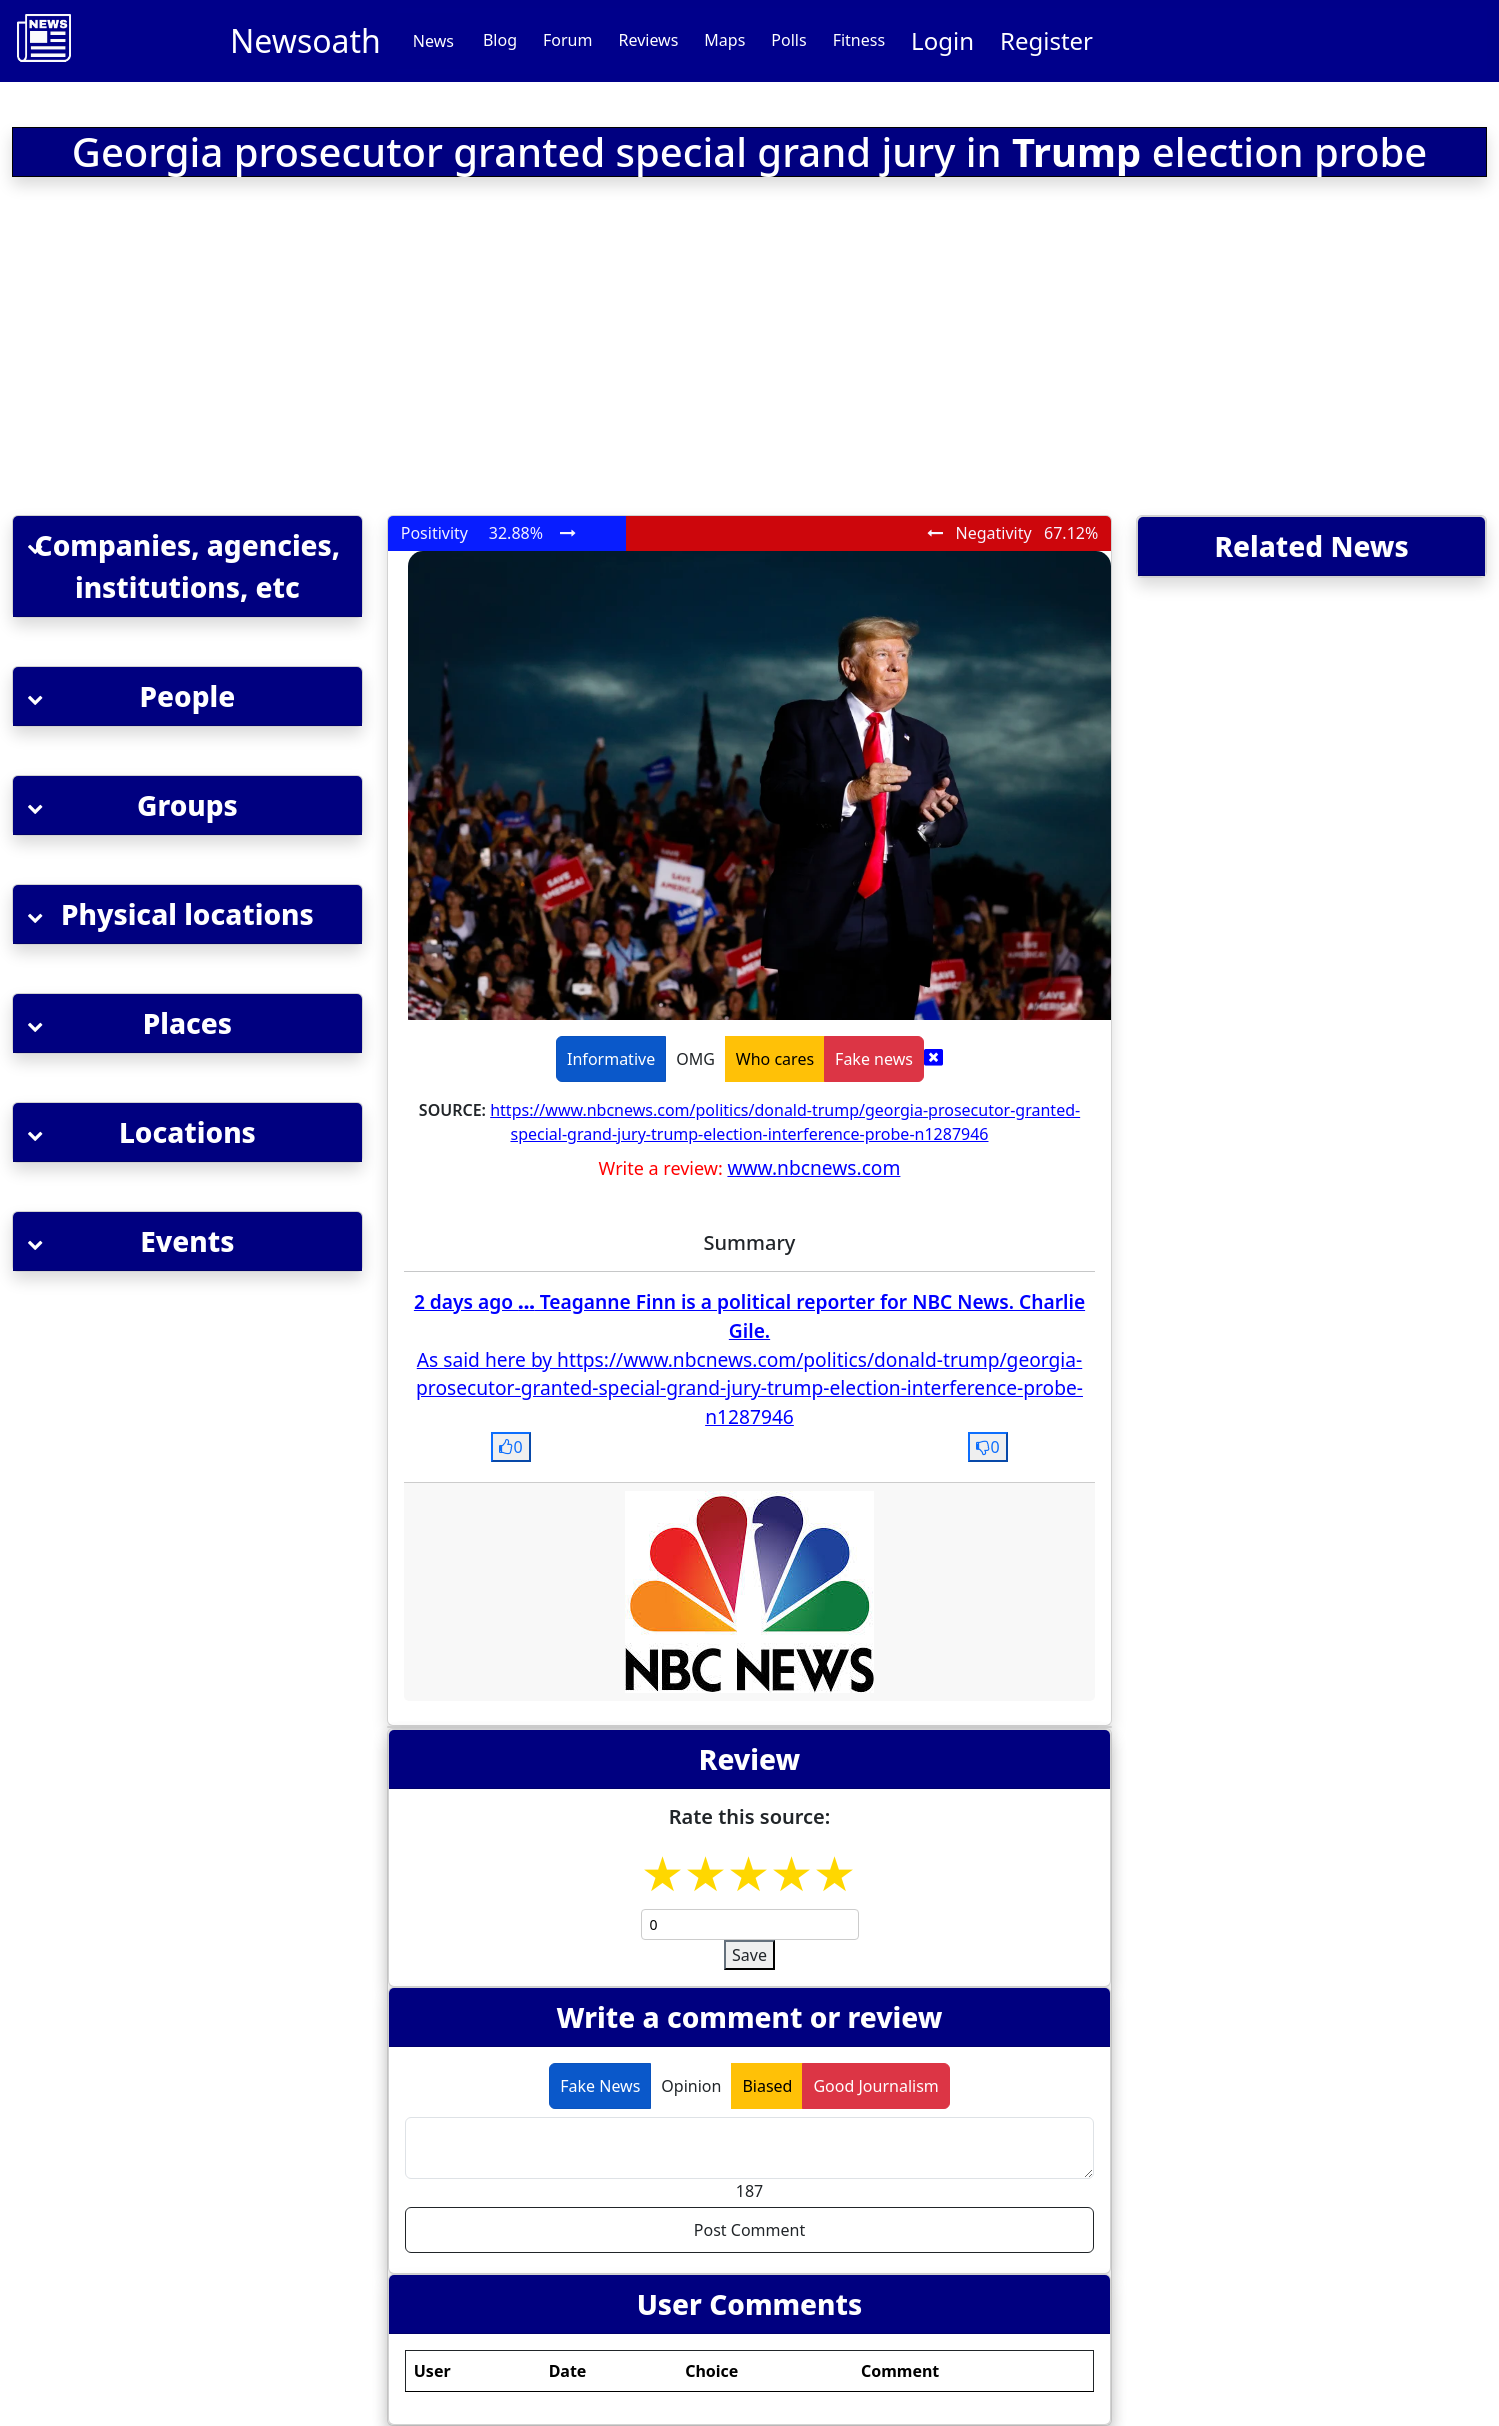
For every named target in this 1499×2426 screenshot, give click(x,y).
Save (749, 1955)
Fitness (859, 40)
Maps (724, 40)
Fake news (874, 1059)
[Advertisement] (478, 350)
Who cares (775, 1059)
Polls (788, 40)
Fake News (600, 2086)
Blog (500, 40)
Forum (567, 40)
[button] (187, 566)
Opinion (691, 2086)
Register (1046, 40)
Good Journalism (875, 2086)
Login (942, 40)
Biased (767, 2086)
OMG (695, 1059)
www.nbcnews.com (813, 1167)
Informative (611, 1059)
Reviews (648, 40)
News (433, 41)
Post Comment (749, 2230)
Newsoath (305, 40)
